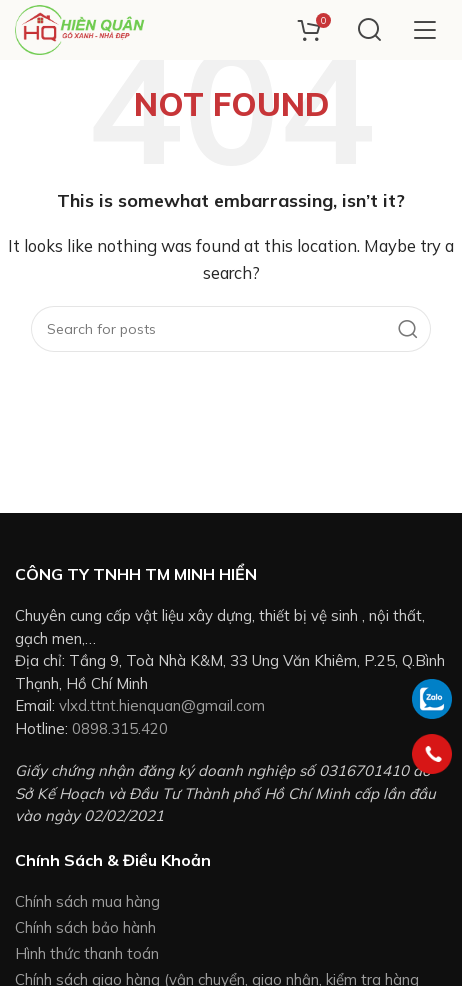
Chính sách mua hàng (87, 901)
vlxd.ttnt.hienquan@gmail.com (162, 705)
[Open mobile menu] (424, 30)
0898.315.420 (120, 728)
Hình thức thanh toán (87, 953)
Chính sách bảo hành (85, 927)
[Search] (369, 30)
